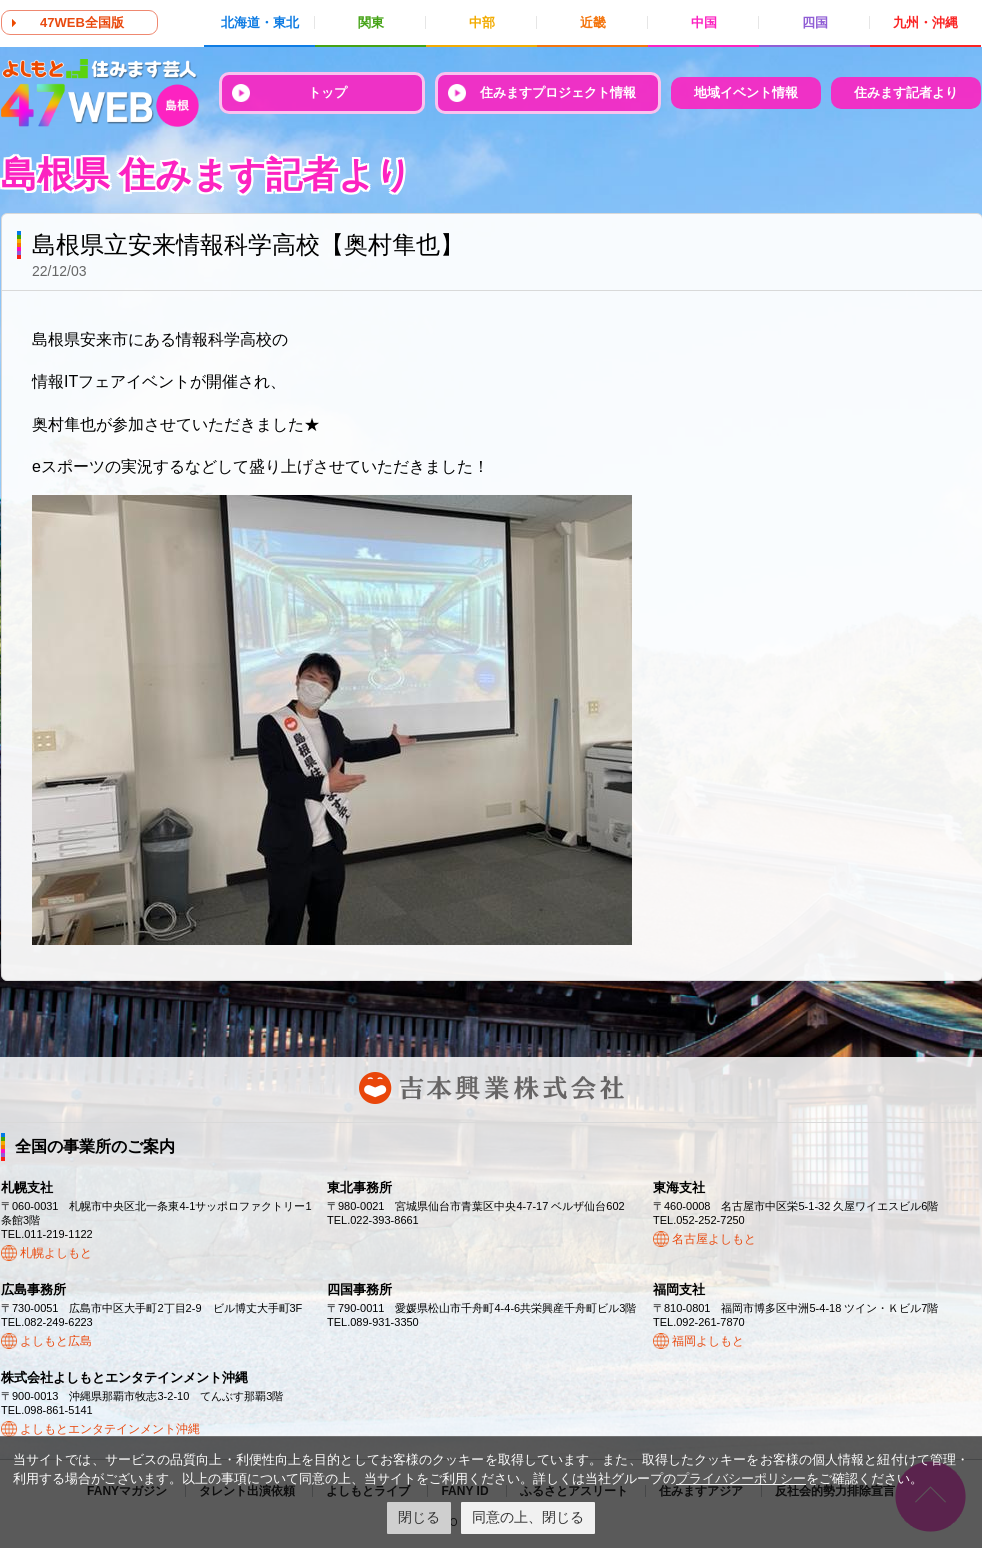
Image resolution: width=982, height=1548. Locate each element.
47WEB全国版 (82, 22)
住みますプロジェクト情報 (558, 92)
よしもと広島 (56, 1341)
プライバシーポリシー (741, 1478)
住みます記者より (906, 92)
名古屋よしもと (714, 1239)
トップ (327, 92)
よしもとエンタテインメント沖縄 (110, 1429)
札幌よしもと (56, 1253)
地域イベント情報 (746, 92)
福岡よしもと (708, 1341)
